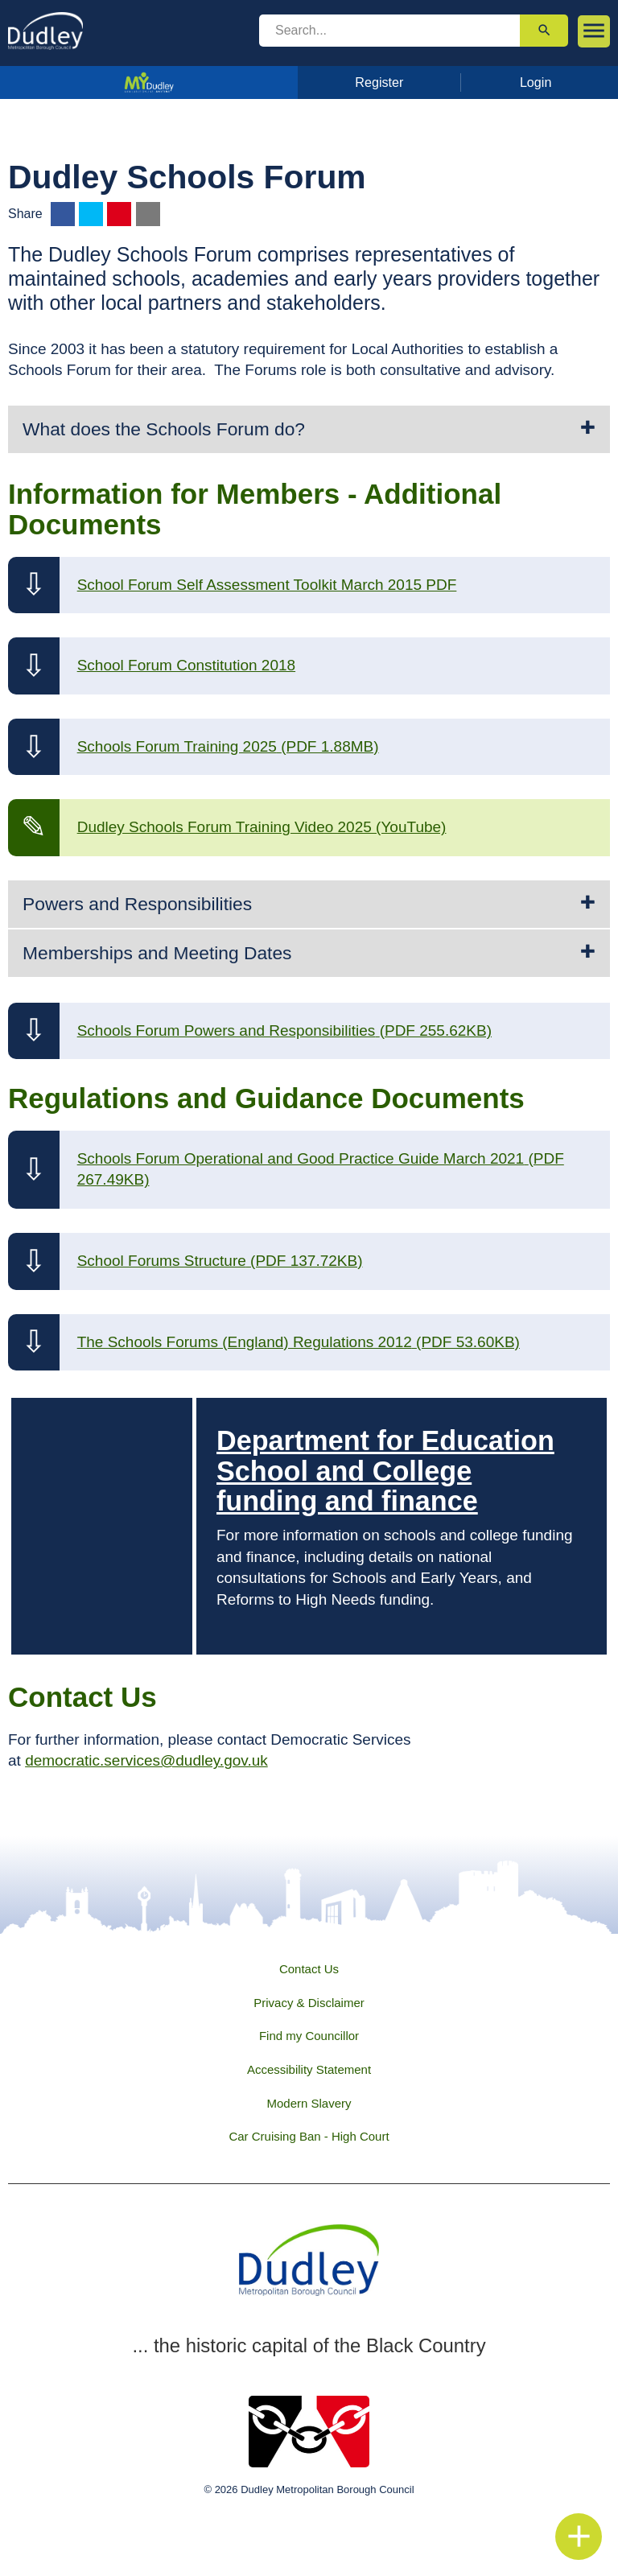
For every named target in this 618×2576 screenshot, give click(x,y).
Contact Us (309, 1969)
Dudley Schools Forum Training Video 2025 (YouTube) (262, 826)
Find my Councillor (309, 2035)
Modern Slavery (308, 2103)
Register (379, 82)
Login (536, 82)
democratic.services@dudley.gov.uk (146, 1760)
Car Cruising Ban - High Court (309, 2136)
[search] (389, 30)
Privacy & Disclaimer (309, 2002)
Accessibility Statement (309, 2069)
